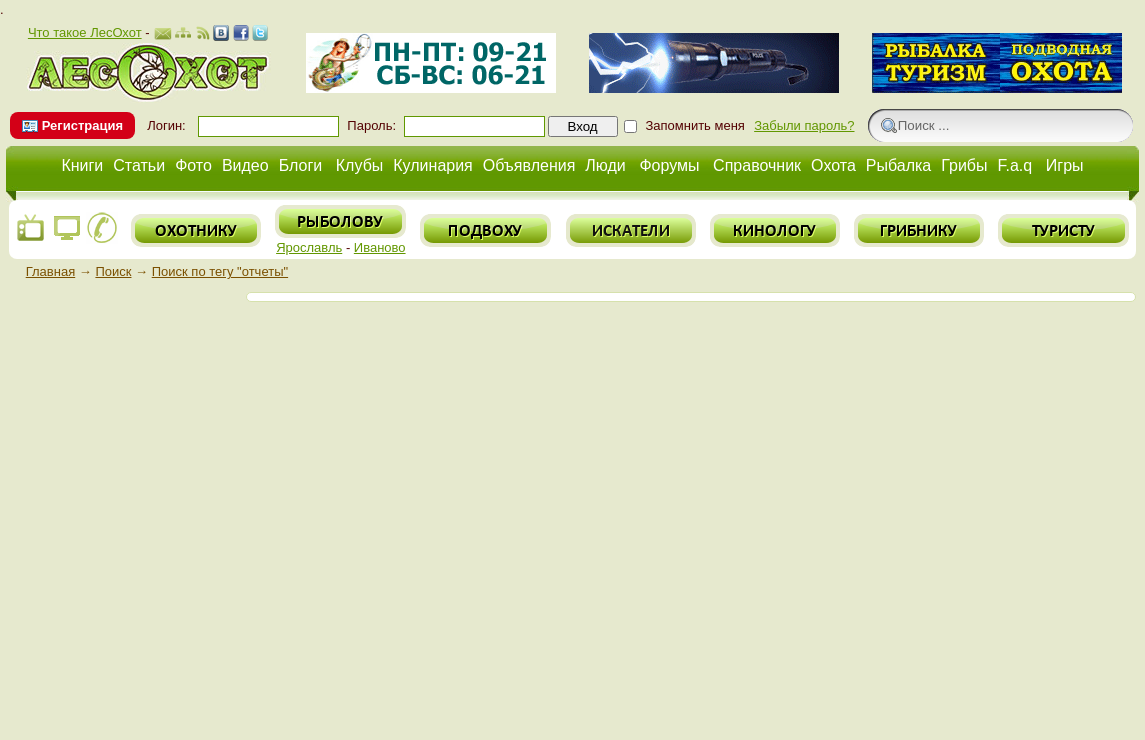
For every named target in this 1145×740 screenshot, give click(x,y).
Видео (245, 165)
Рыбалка (898, 165)
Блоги (301, 165)
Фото (193, 165)
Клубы (360, 165)
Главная (50, 271)
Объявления (529, 165)
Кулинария (432, 165)
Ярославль (309, 247)
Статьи (139, 165)
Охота (833, 165)
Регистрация (82, 125)
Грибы (964, 165)
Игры (1065, 165)
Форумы (669, 165)
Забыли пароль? (804, 125)
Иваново (380, 247)
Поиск (113, 271)
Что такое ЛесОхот (85, 32)
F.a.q (1015, 165)
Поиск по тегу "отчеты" (220, 271)
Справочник (757, 165)
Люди (605, 165)
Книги (82, 165)
